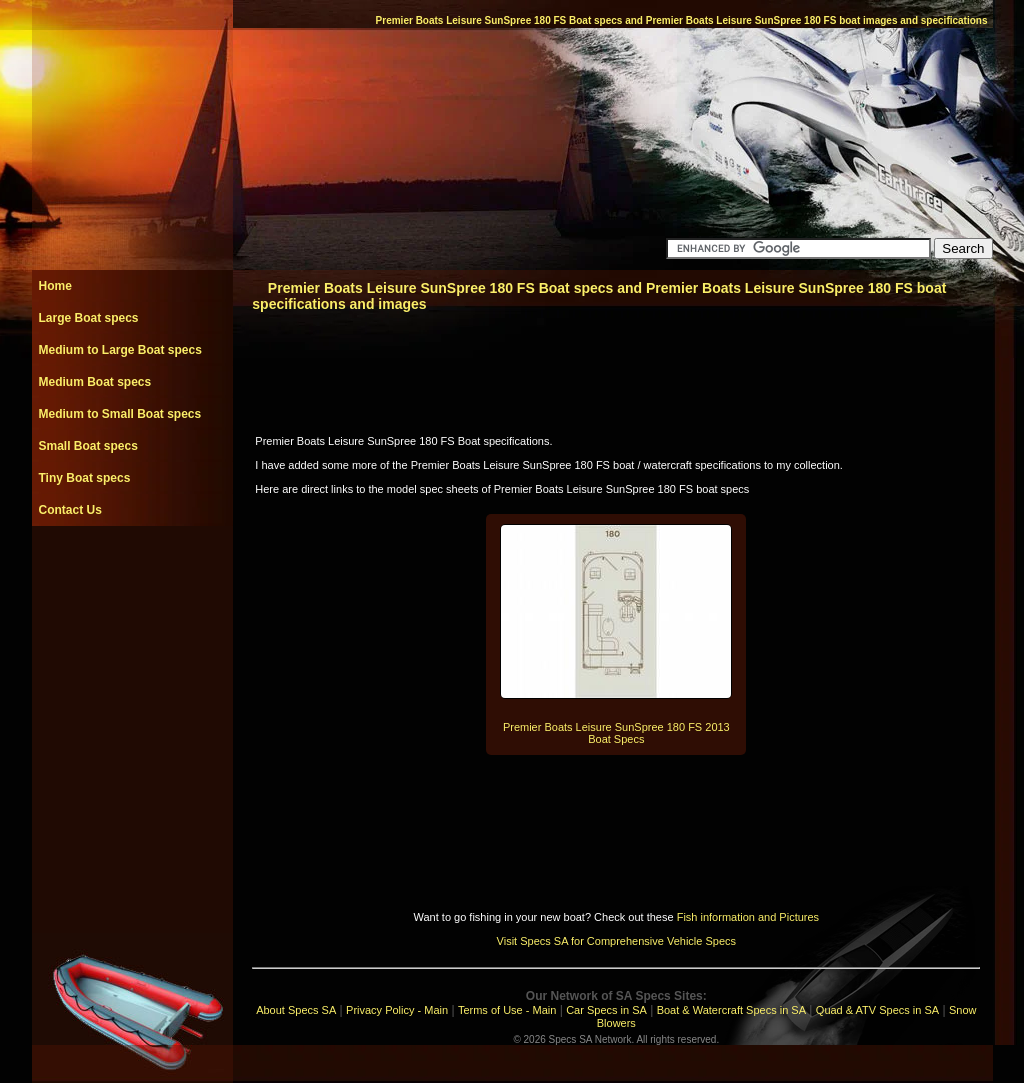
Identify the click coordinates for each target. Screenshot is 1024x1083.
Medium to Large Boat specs (120, 350)
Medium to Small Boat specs (120, 414)
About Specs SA (296, 1010)
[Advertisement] (132, 571)
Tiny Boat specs (85, 478)
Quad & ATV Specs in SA (877, 1010)
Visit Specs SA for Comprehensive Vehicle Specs (616, 941)
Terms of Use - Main (507, 1010)
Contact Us (70, 510)
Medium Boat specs (95, 382)
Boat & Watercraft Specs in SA (731, 1010)
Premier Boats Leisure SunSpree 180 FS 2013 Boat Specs (616, 733)
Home (55, 286)
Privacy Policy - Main (397, 1010)
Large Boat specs (89, 318)
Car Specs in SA (606, 1010)
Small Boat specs (88, 446)
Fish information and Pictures (748, 917)
